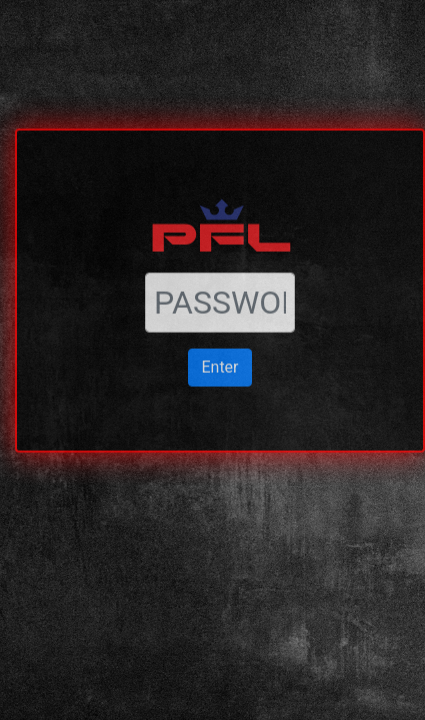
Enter (219, 333)
